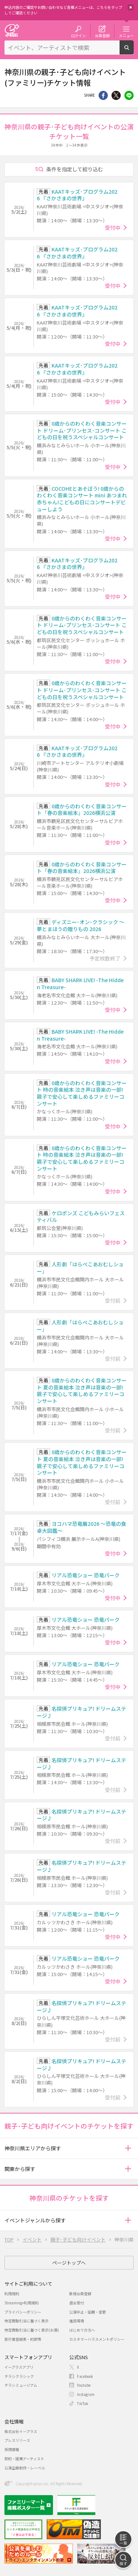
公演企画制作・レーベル (24, 2468)
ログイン (78, 35)
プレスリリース (17, 2440)
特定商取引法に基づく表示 (26, 2320)
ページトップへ (69, 2262)
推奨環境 (76, 2320)
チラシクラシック (19, 2376)
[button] (128, 2148)
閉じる (131, 7)
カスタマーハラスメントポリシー (96, 2339)
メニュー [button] (126, 35)
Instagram (86, 2394)
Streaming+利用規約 (21, 2302)
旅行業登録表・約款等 (22, 2339)
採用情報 (11, 2449)
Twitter (116, 95)
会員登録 (102, 35)
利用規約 (11, 2293)
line (129, 95)
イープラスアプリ (18, 2367)
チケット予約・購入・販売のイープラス (11, 30)
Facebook (85, 2376)
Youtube (84, 2385)
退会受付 (76, 2302)
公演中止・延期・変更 (87, 2312)
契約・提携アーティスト (24, 2458)
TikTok (82, 2403)
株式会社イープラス (20, 2431)
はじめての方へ (82, 2330)
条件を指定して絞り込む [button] (74, 169)
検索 (133, 51)
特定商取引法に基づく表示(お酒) (31, 2330)
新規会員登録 (80, 2293)
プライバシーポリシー (22, 2312)
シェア (103, 95)
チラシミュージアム (20, 2385)
